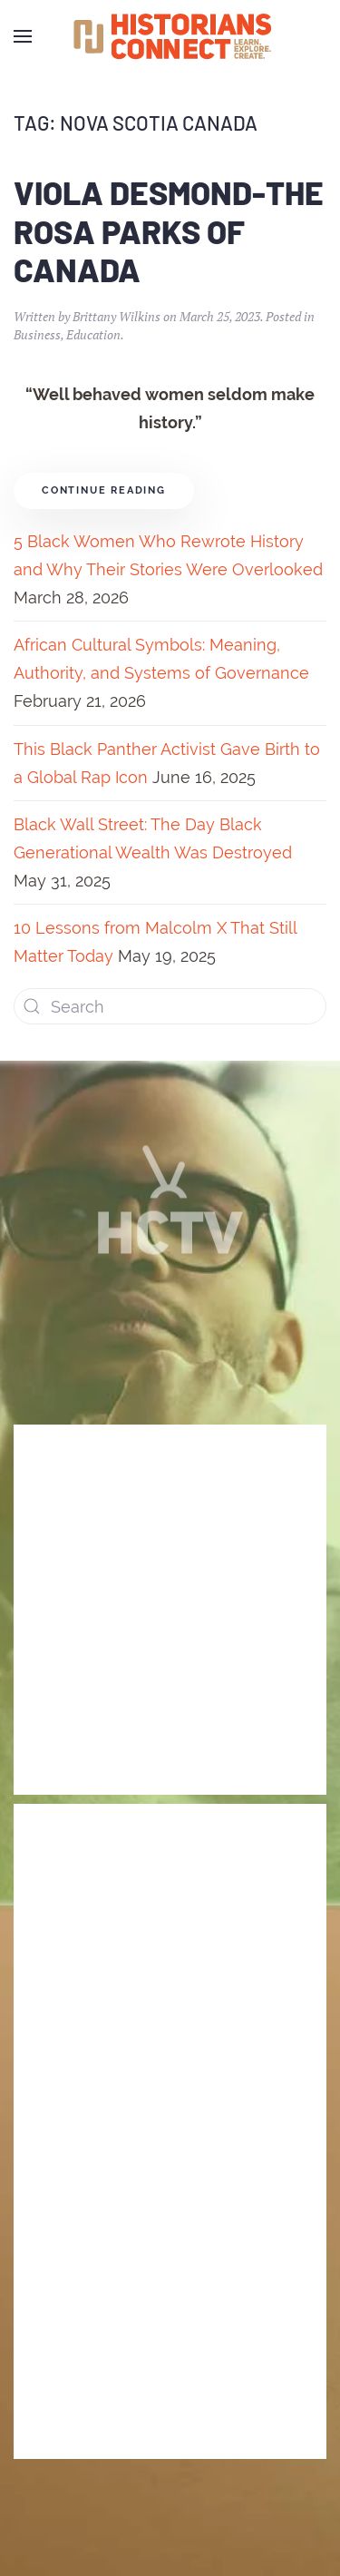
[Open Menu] (23, 36)
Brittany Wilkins (116, 316)
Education (93, 334)
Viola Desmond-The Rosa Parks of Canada (169, 230)
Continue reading (104, 490)
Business (37, 334)
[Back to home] (170, 36)
